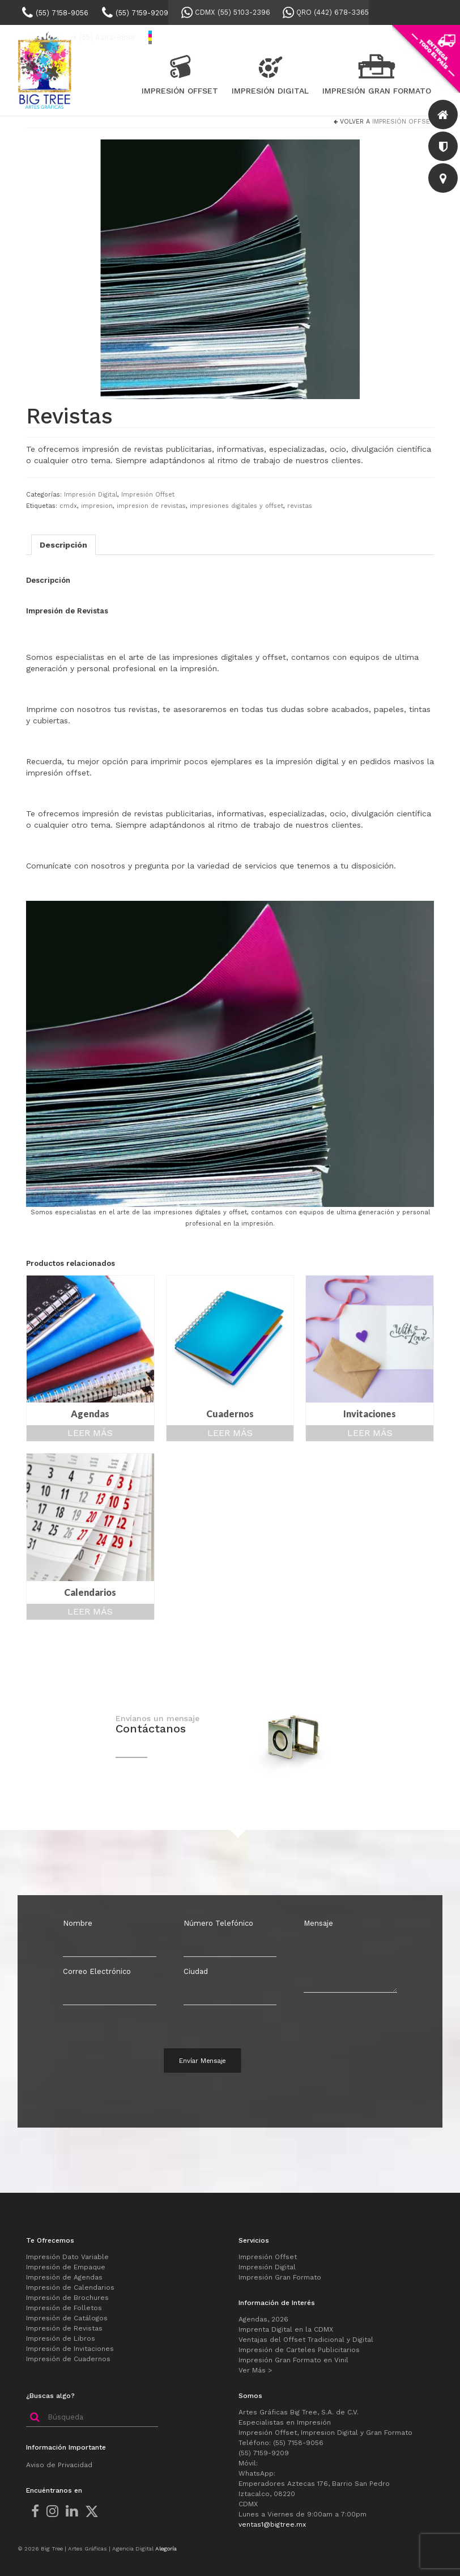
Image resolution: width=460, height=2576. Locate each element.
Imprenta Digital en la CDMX (285, 2329)
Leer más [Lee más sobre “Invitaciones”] (370, 1432)
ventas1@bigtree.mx (272, 2524)
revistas (299, 506)
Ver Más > (255, 2370)
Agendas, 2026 (263, 2319)
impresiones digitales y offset (236, 506)
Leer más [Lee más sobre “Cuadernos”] (230, 1432)
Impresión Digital (90, 494)
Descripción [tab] (63, 544)
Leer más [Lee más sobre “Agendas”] (90, 1432)
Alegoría (166, 2548)
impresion (97, 506)
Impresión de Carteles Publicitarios (299, 2350)
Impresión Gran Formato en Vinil (293, 2360)
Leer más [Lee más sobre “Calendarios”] (90, 1611)
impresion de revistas (151, 506)
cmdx (68, 506)
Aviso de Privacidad (59, 2465)
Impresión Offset (403, 121)
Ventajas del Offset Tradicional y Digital (305, 2340)
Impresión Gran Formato (279, 2277)
